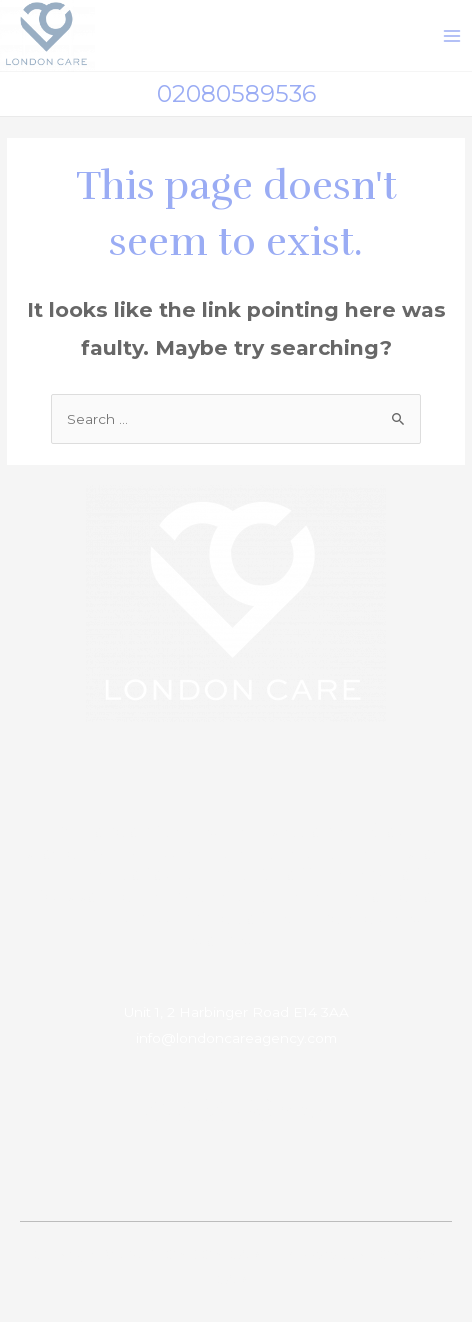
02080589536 (236, 93)
